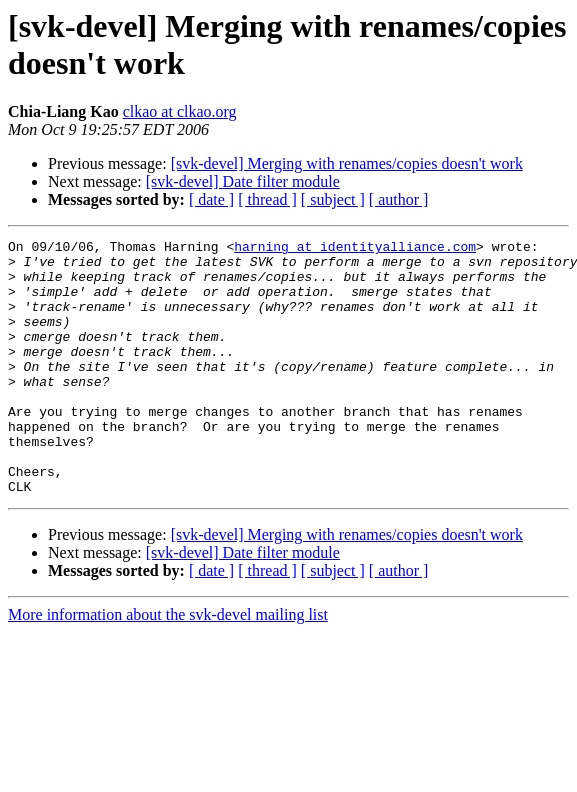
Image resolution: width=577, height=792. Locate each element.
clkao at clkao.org (180, 111)
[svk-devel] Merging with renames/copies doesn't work (347, 163)
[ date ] (211, 199)
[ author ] (399, 199)
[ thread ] (267, 199)
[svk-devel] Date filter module (243, 181)
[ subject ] (333, 199)
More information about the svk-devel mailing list (168, 665)
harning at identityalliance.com (355, 249)
